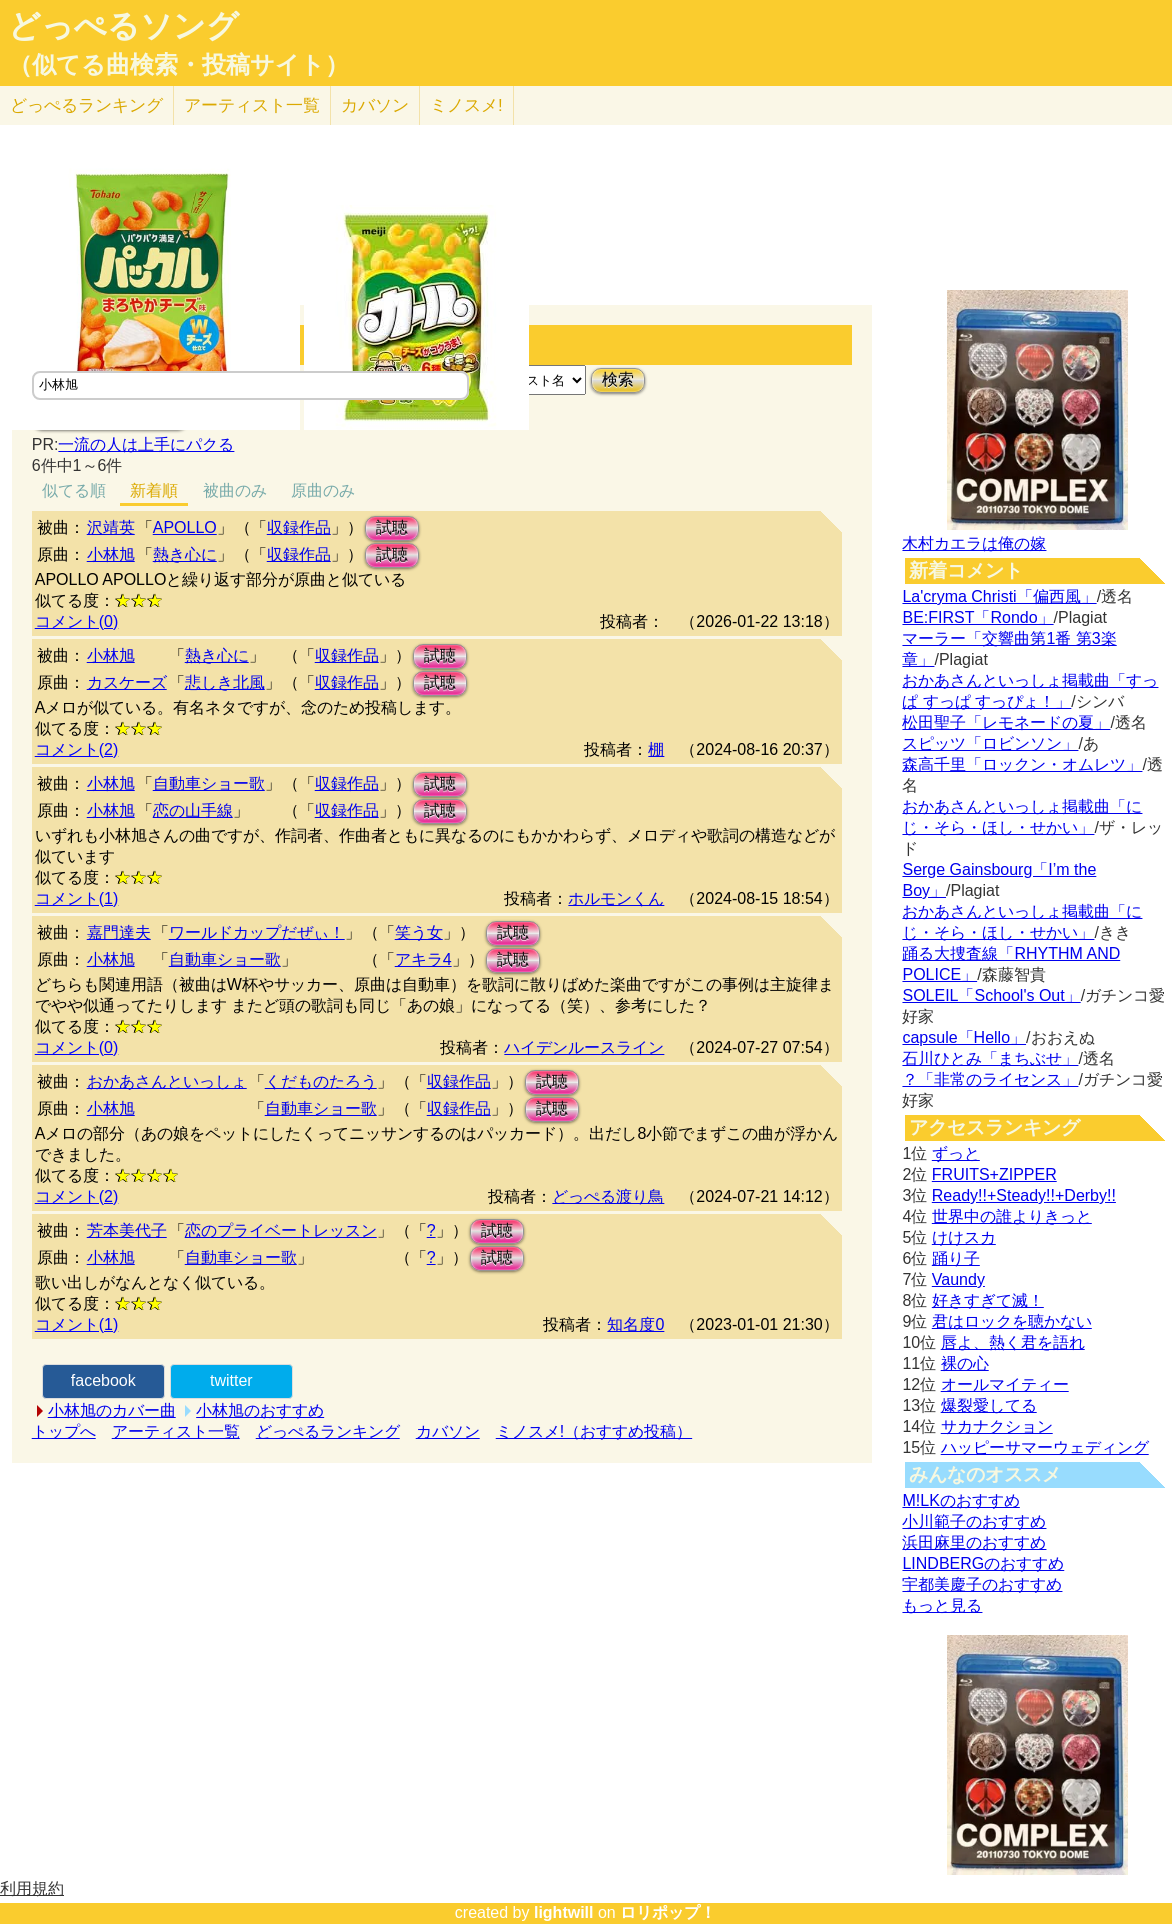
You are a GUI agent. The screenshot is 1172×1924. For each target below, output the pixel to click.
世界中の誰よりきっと (1012, 1216)
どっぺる (86, 105)
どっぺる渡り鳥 (608, 1196)
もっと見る (942, 1605)
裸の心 (965, 1363)
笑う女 (419, 932)
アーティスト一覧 (176, 1431)
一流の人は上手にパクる (146, 444)
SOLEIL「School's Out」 (991, 995)
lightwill (564, 1912)
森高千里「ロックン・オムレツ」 (1022, 764)
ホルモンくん (616, 898)
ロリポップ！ (668, 1912)
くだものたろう (321, 1081)
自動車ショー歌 (209, 783)
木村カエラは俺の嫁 (974, 543)
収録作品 (299, 527)
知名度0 (635, 1324)
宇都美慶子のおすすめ (982, 1584)
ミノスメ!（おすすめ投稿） (594, 1431)
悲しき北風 (225, 682)
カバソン (375, 105)
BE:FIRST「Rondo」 (977, 617)
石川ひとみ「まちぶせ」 (990, 1058)
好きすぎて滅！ (988, 1300)
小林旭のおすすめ (260, 1410)
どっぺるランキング (328, 1431)
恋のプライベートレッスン (281, 1230)
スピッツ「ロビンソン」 (990, 743)
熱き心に (185, 554)
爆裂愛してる (989, 1405)
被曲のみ (235, 490)
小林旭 (111, 554)
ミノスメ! (466, 105)
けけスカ (964, 1237)
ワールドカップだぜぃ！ (257, 932)
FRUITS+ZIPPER (994, 1174)
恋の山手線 (193, 810)
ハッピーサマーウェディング (1045, 1447)
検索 (618, 379)
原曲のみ (323, 490)
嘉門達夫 (119, 932)
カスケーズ (127, 682)
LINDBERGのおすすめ (983, 1563)
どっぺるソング (123, 26)
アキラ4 (423, 959)
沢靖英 (111, 527)
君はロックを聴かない (1012, 1321)
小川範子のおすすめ (974, 1521)
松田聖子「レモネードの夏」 (1006, 722)
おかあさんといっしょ (167, 1081)
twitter (231, 1380)
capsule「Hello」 (964, 1037)
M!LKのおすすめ (960, 1500)
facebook (103, 1380)
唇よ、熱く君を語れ (1013, 1342)
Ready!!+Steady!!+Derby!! (1024, 1195)
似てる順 (74, 490)
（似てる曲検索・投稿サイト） (178, 65)
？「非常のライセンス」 (990, 1079)
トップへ (64, 1431)
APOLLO (185, 527)
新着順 (154, 490)
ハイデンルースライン (584, 1047)
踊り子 (956, 1258)
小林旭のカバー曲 (112, 1410)
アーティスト (252, 105)
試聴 (392, 527)
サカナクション (997, 1426)
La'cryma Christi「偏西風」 (999, 596)
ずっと (956, 1153)
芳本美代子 (127, 1230)
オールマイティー (1005, 1384)
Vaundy (958, 1279)
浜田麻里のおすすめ (974, 1542)
